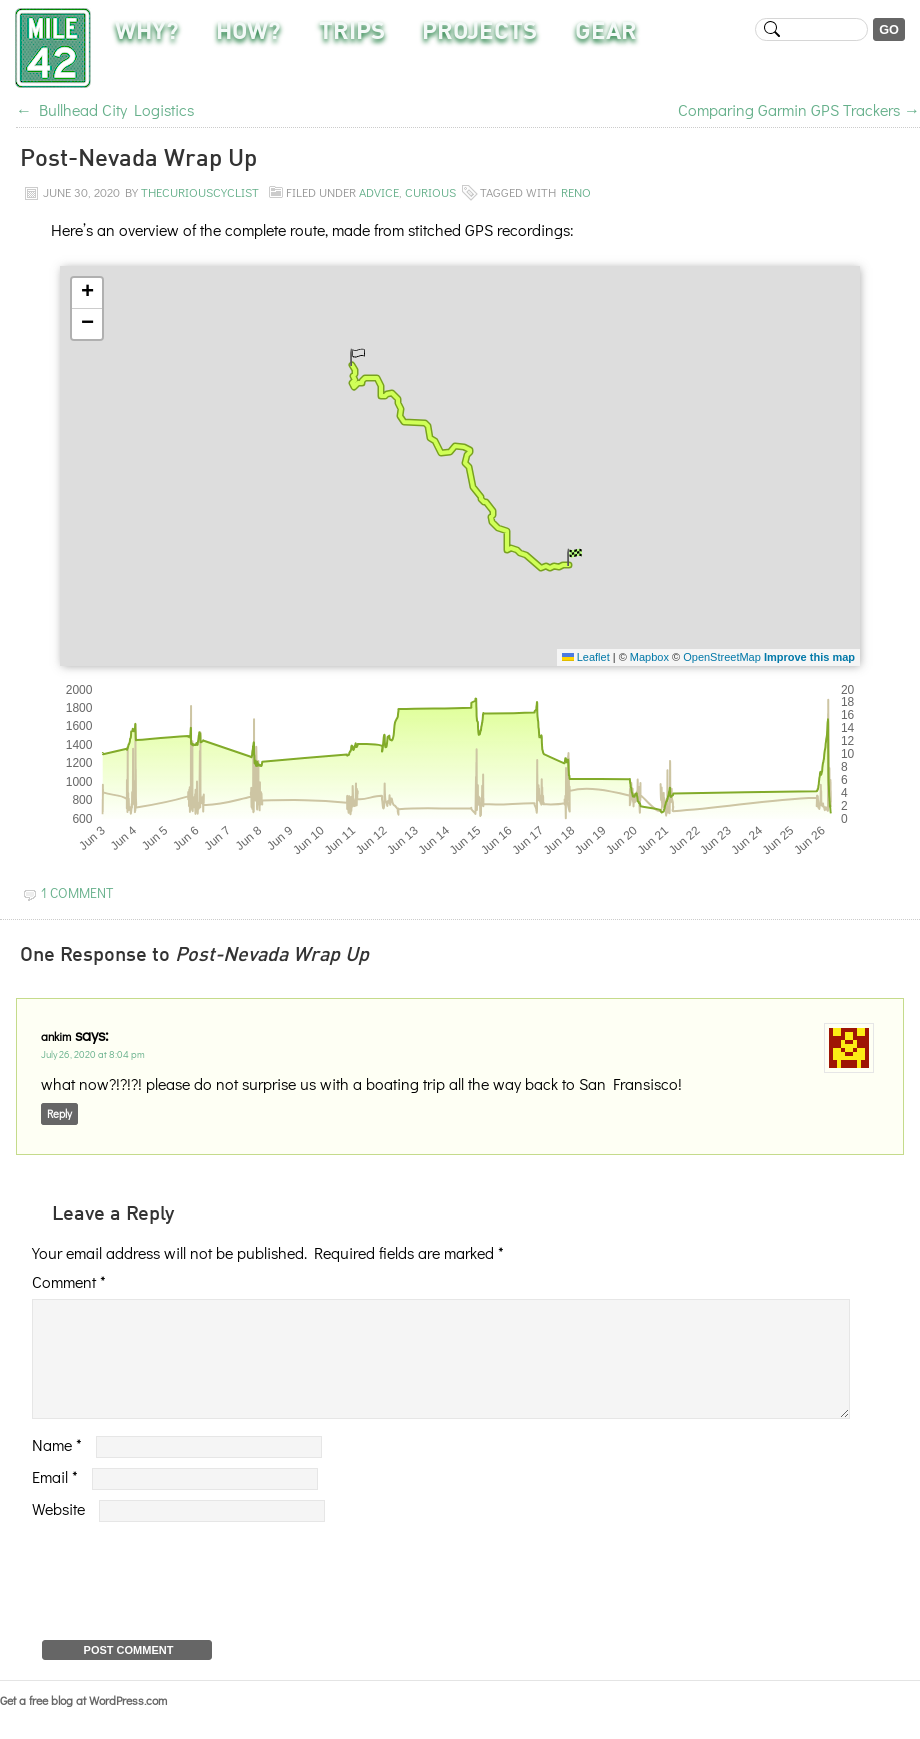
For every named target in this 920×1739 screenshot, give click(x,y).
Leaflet (586, 657)
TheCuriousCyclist (200, 192)
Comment (69, 1281)
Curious (430, 192)
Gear (606, 33)
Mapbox (649, 657)
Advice (379, 192)
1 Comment (77, 893)
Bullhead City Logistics (105, 109)
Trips (352, 33)
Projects (479, 33)
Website (58, 1532)
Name (57, 1468)
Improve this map (809, 657)
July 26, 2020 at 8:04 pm (93, 1054)
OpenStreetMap (722, 657)
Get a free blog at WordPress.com (83, 1724)
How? (248, 33)
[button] (357, 357)
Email (55, 1500)
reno (576, 192)
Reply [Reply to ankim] (59, 1113)
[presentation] (184, 1600)
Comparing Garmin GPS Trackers (799, 109)
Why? (147, 33)
